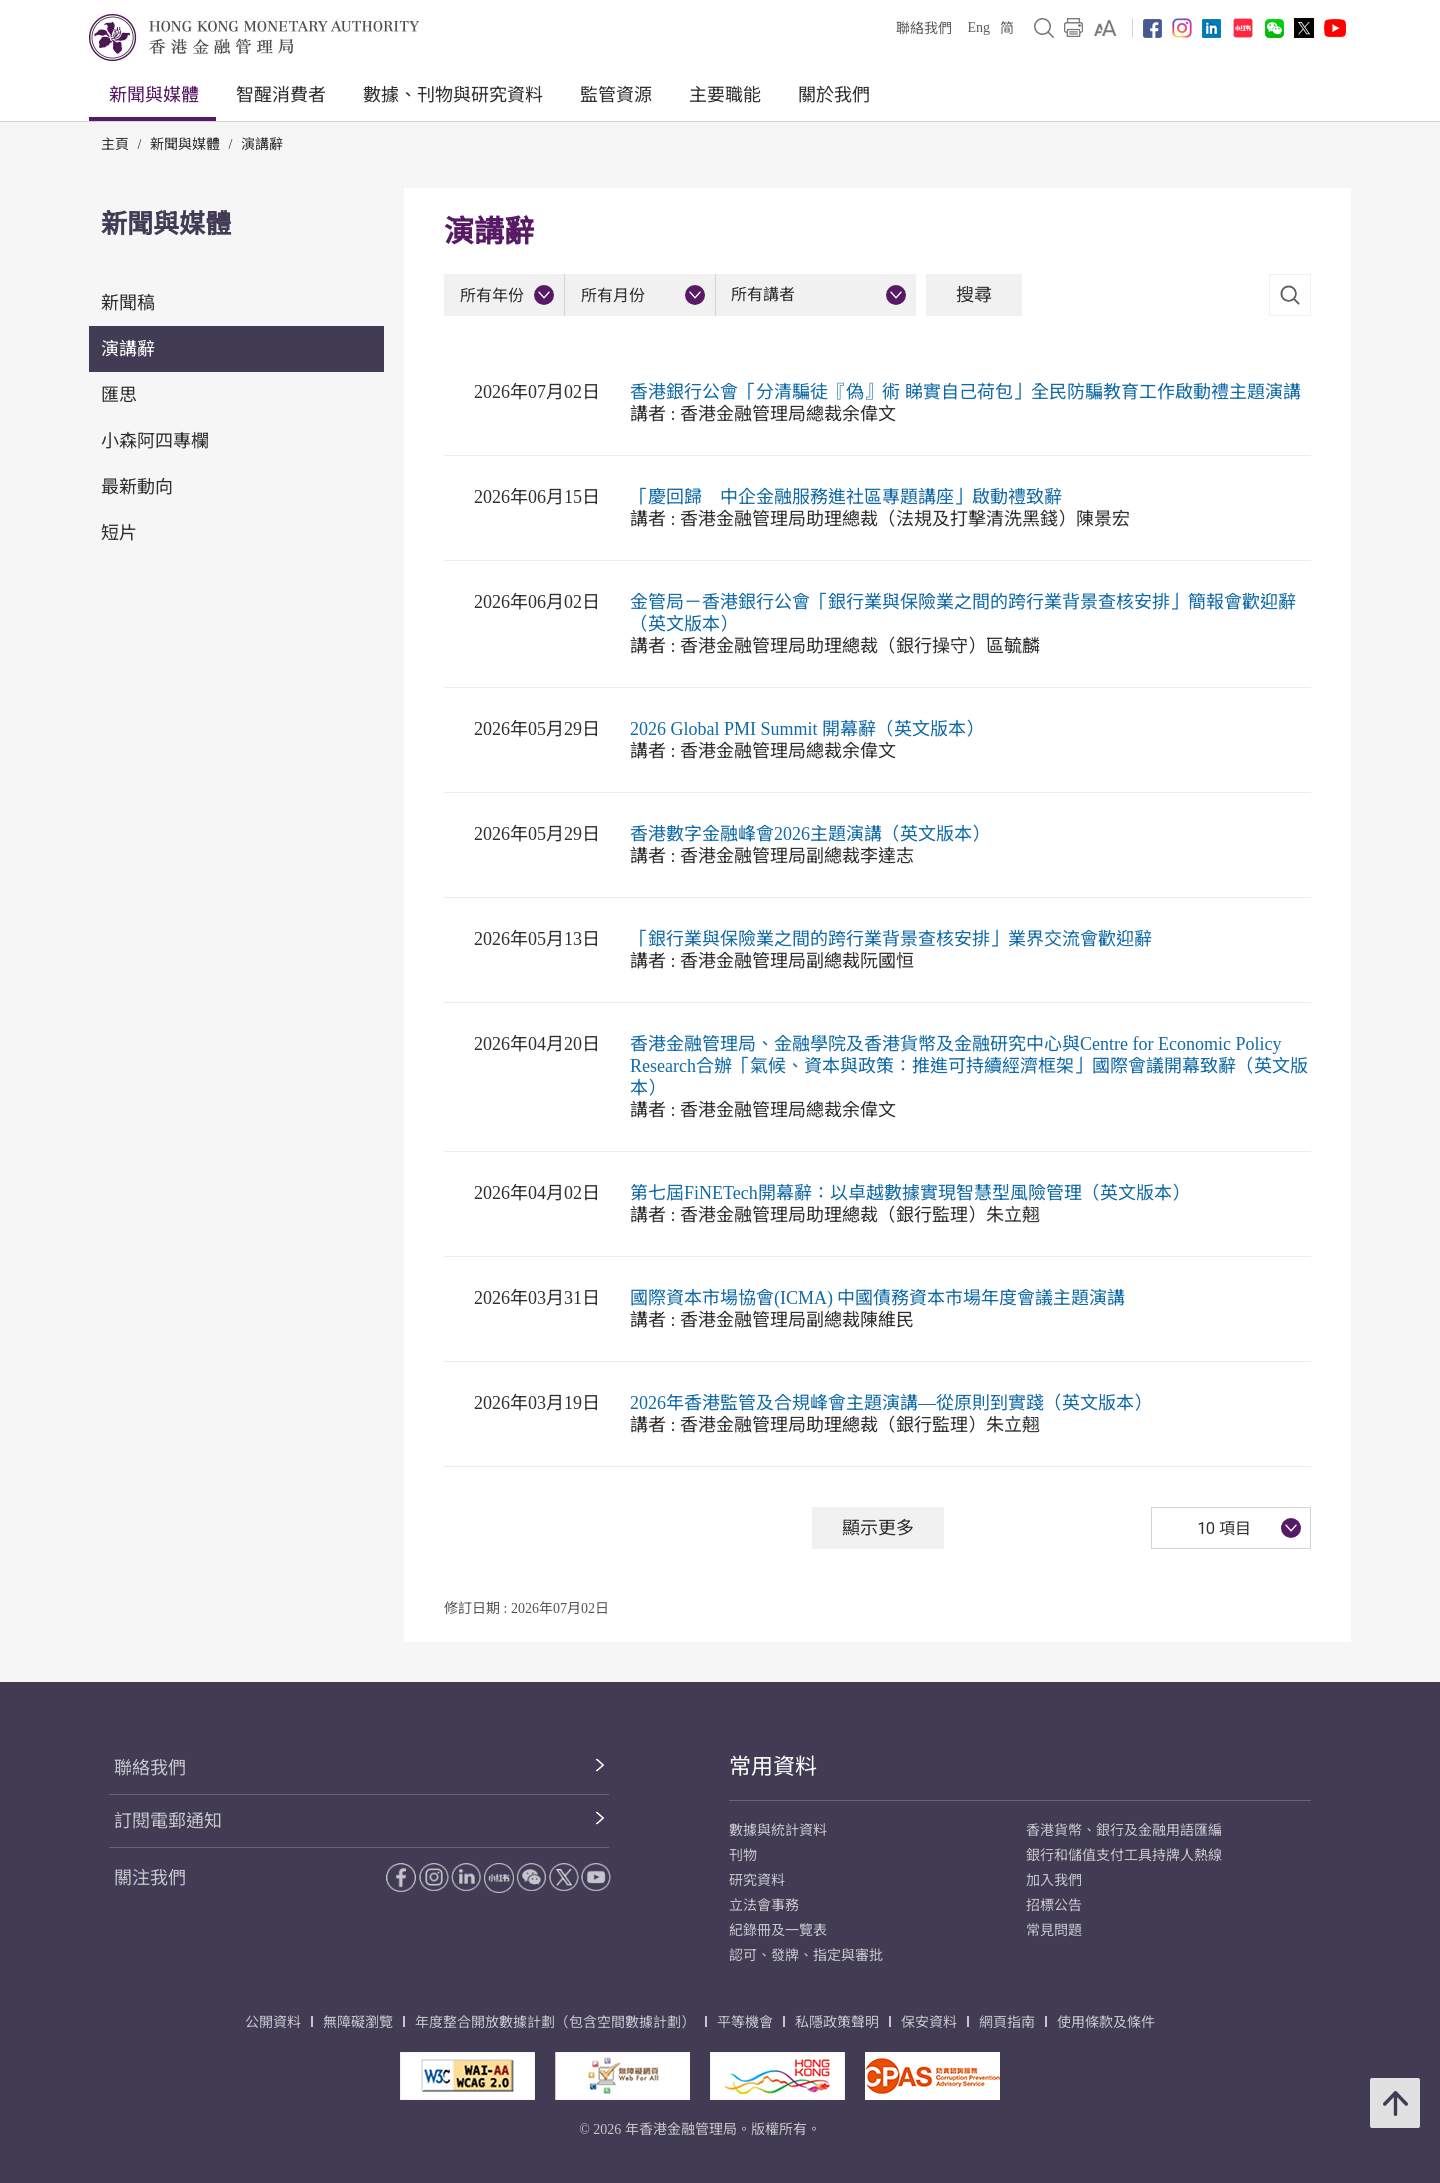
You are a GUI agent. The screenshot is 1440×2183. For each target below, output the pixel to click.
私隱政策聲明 (837, 2022)
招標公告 (1054, 1905)
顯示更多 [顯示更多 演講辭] (878, 1527)
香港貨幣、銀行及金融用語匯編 (1124, 1830)
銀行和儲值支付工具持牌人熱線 (1124, 1855)
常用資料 (773, 1766)
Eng (978, 27)
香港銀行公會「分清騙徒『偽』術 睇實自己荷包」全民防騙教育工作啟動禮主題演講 (965, 392)
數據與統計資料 (778, 1830)
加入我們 (1054, 1880)
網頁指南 (1007, 2022)
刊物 (743, 1855)
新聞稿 (128, 303)
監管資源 (616, 95)
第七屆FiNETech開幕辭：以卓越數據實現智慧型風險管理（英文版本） (910, 1193)
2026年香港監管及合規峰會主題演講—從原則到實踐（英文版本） (891, 1403)
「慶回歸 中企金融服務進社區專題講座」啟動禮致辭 (846, 497)
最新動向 (137, 487)
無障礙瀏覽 (358, 2022)
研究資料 (757, 1880)
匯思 (119, 395)
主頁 (115, 144)
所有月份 (613, 295)
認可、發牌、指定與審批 (806, 1955)
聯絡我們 (924, 28)
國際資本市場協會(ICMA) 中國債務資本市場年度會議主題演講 (878, 1298)
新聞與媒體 (154, 95)
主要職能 (725, 95)
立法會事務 (764, 1905)
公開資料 (273, 2022)
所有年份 (492, 295)
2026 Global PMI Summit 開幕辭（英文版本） (807, 729)
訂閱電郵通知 (168, 1821)
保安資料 (929, 2022)
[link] (1105, 28)
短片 (119, 533)
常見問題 (1054, 1930)
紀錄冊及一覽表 (778, 1930)
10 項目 (1224, 1528)
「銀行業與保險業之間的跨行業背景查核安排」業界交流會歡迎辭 (891, 939)
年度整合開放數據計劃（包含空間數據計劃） (555, 2022)
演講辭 (262, 144)
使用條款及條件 (1106, 2022)
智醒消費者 (281, 95)
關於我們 (834, 95)
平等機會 (745, 2022)
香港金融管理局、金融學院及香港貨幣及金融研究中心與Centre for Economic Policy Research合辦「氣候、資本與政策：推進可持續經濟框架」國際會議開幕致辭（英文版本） (969, 1066)
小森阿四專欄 (155, 441)
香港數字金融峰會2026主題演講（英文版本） (810, 834)
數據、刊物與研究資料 (453, 95)
